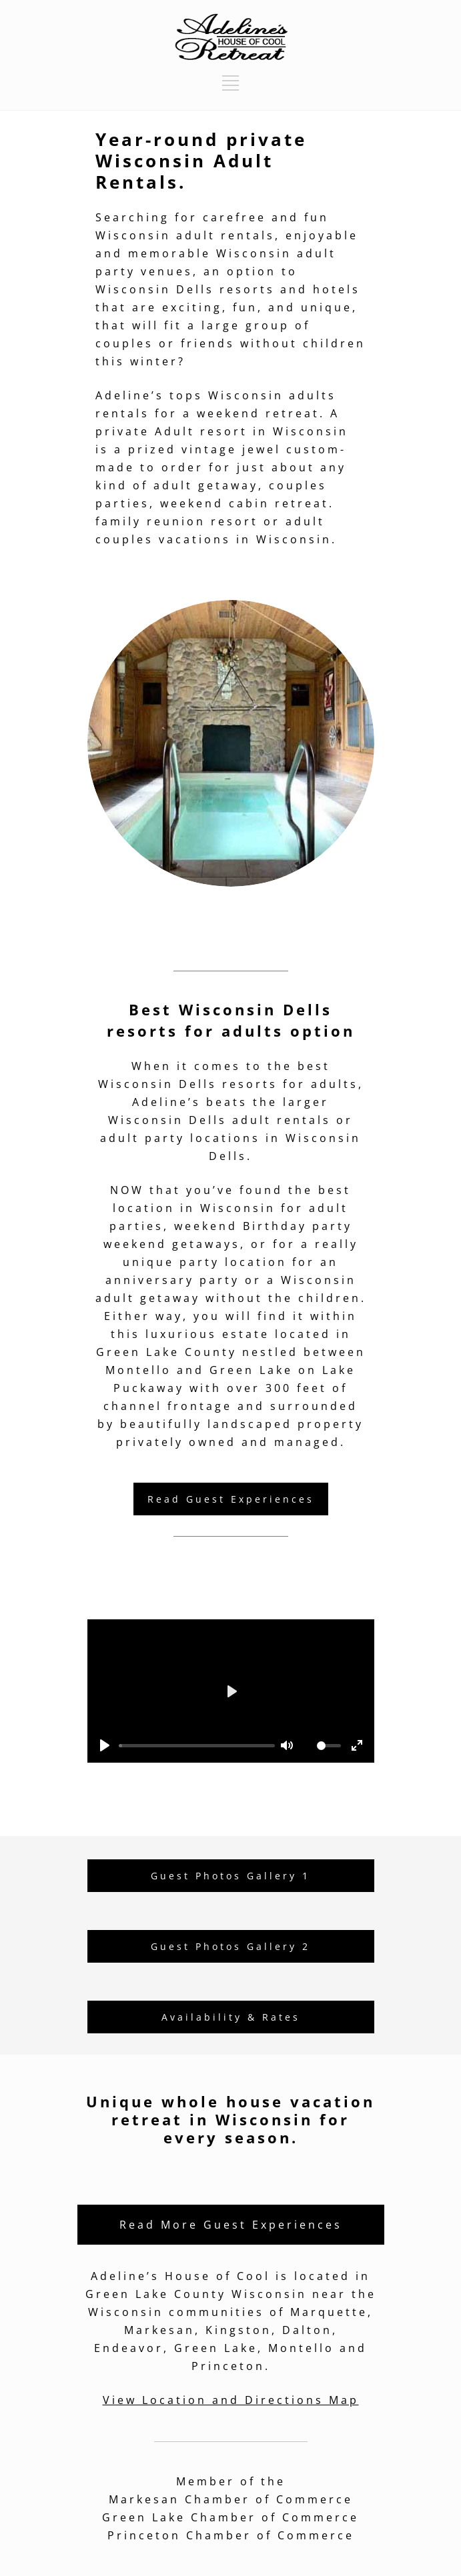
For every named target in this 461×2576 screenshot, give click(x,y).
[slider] (197, 1745)
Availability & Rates (230, 2017)
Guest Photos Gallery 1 (230, 1875)
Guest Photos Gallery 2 (230, 1946)
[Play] (104, 1745)
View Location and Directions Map (231, 2400)
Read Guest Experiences (230, 1499)
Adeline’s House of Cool (180, 2276)
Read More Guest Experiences (230, 2224)
